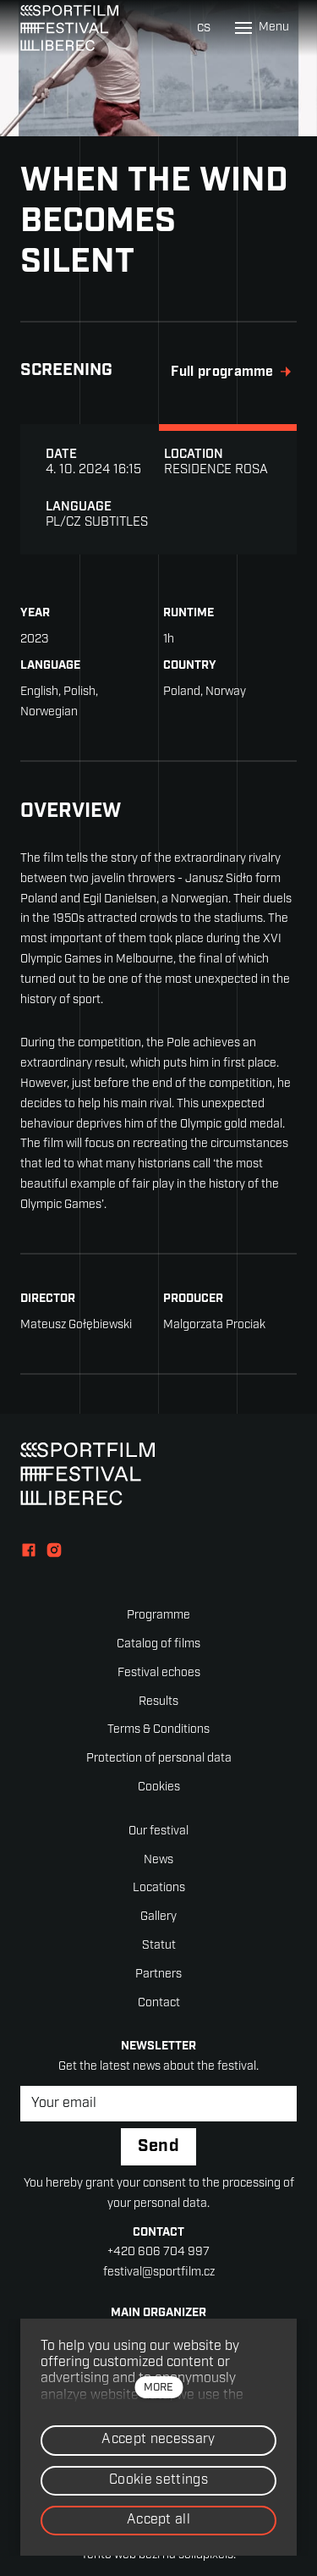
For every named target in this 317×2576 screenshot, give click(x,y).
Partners (158, 1974)
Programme (158, 1615)
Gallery (158, 1917)
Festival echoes (159, 1673)
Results (158, 1702)
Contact (159, 2003)
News (158, 1860)
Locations (159, 1888)
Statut (159, 1945)
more (158, 2387)
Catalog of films (158, 1644)
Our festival (158, 1831)
